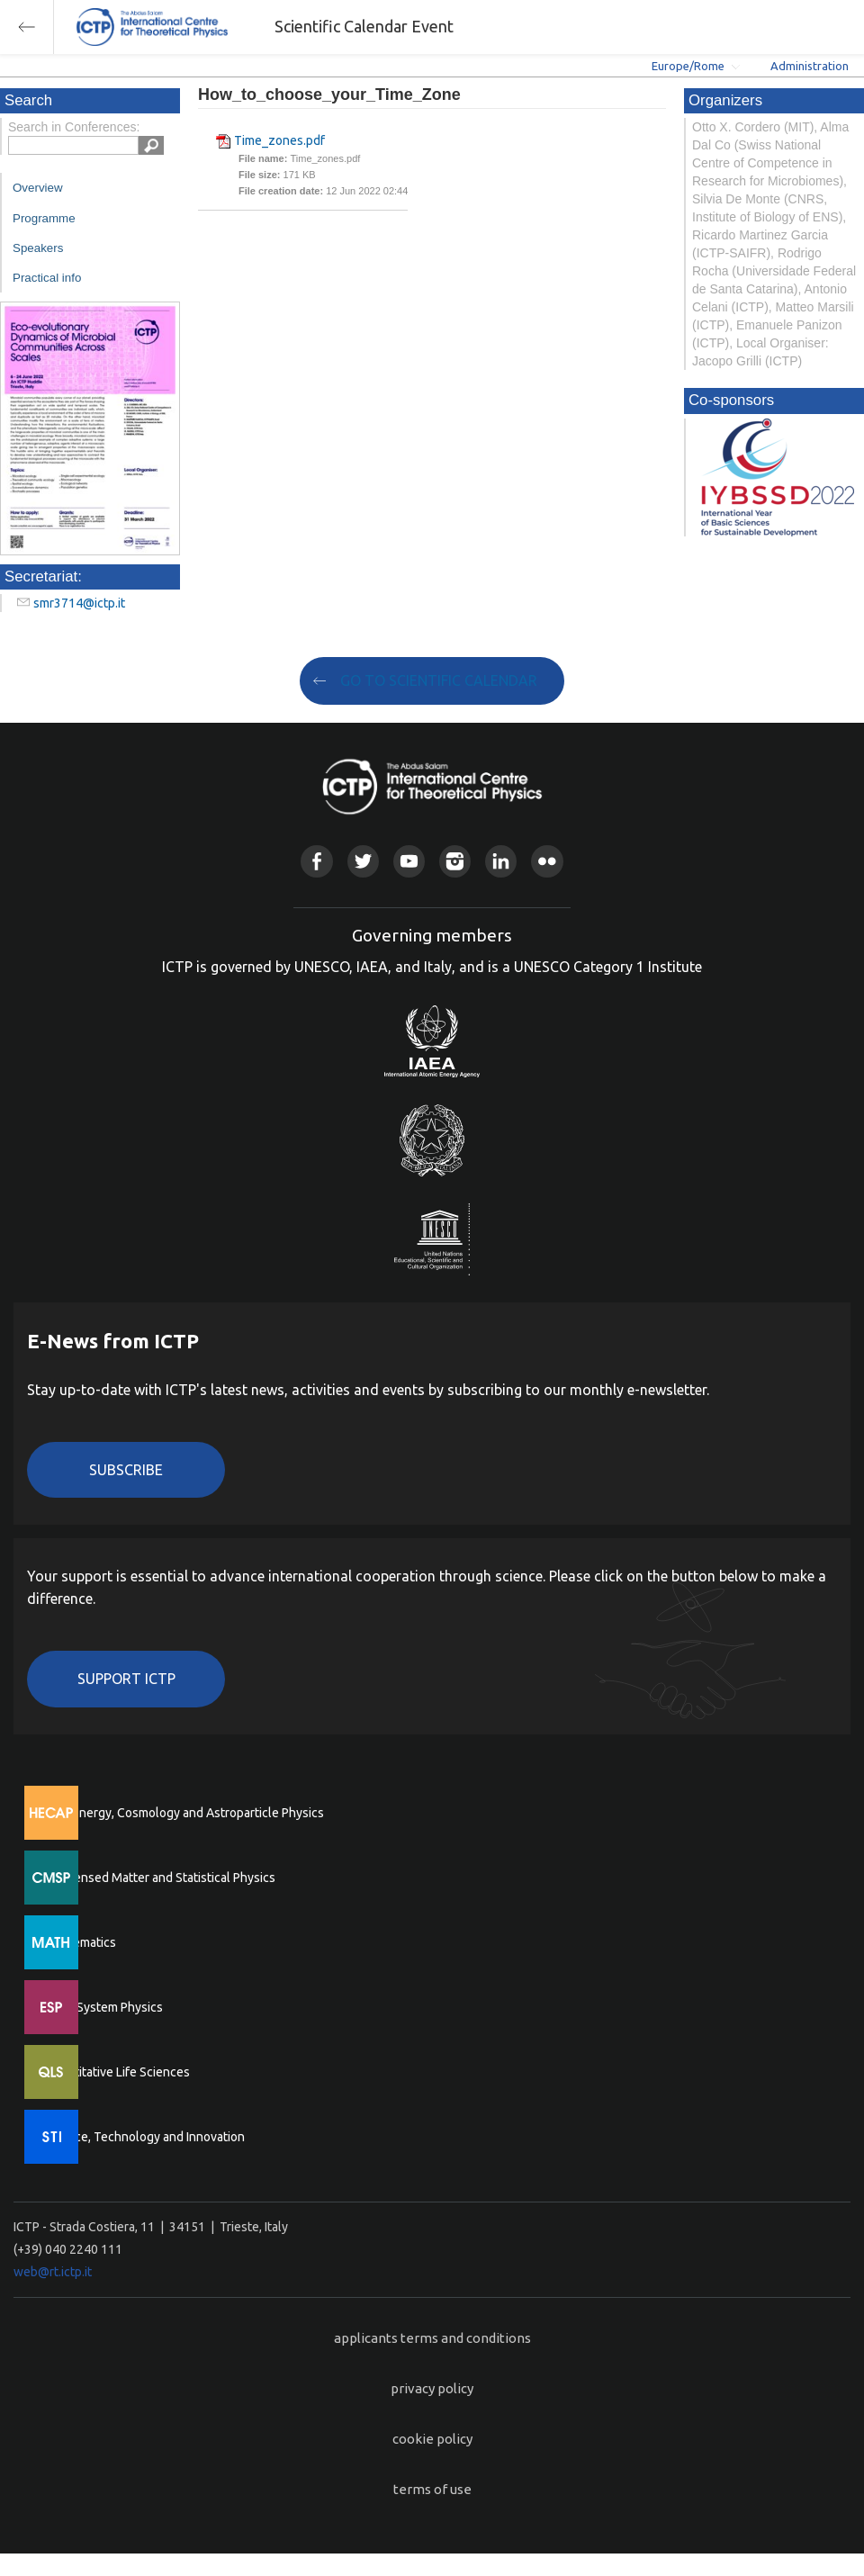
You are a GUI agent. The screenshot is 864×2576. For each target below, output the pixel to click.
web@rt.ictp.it (53, 2272)
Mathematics (80, 1942)
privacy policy (432, 2388)
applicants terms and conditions (432, 2338)
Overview (38, 187)
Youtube (409, 861)
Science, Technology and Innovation (144, 2137)
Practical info (47, 277)
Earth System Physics (103, 2007)
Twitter (363, 861)
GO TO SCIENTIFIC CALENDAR (438, 680)
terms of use (432, 2489)
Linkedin (501, 861)
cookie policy (432, 2438)
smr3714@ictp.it (79, 603)
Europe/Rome (688, 65)
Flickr (546, 861)
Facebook (316, 861)
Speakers (38, 248)
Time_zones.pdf (279, 140)
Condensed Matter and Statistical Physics (159, 1877)
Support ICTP (126, 1679)
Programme (44, 218)
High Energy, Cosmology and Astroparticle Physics (184, 1813)
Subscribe (126, 1470)
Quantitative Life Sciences (117, 2072)
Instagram (455, 861)
